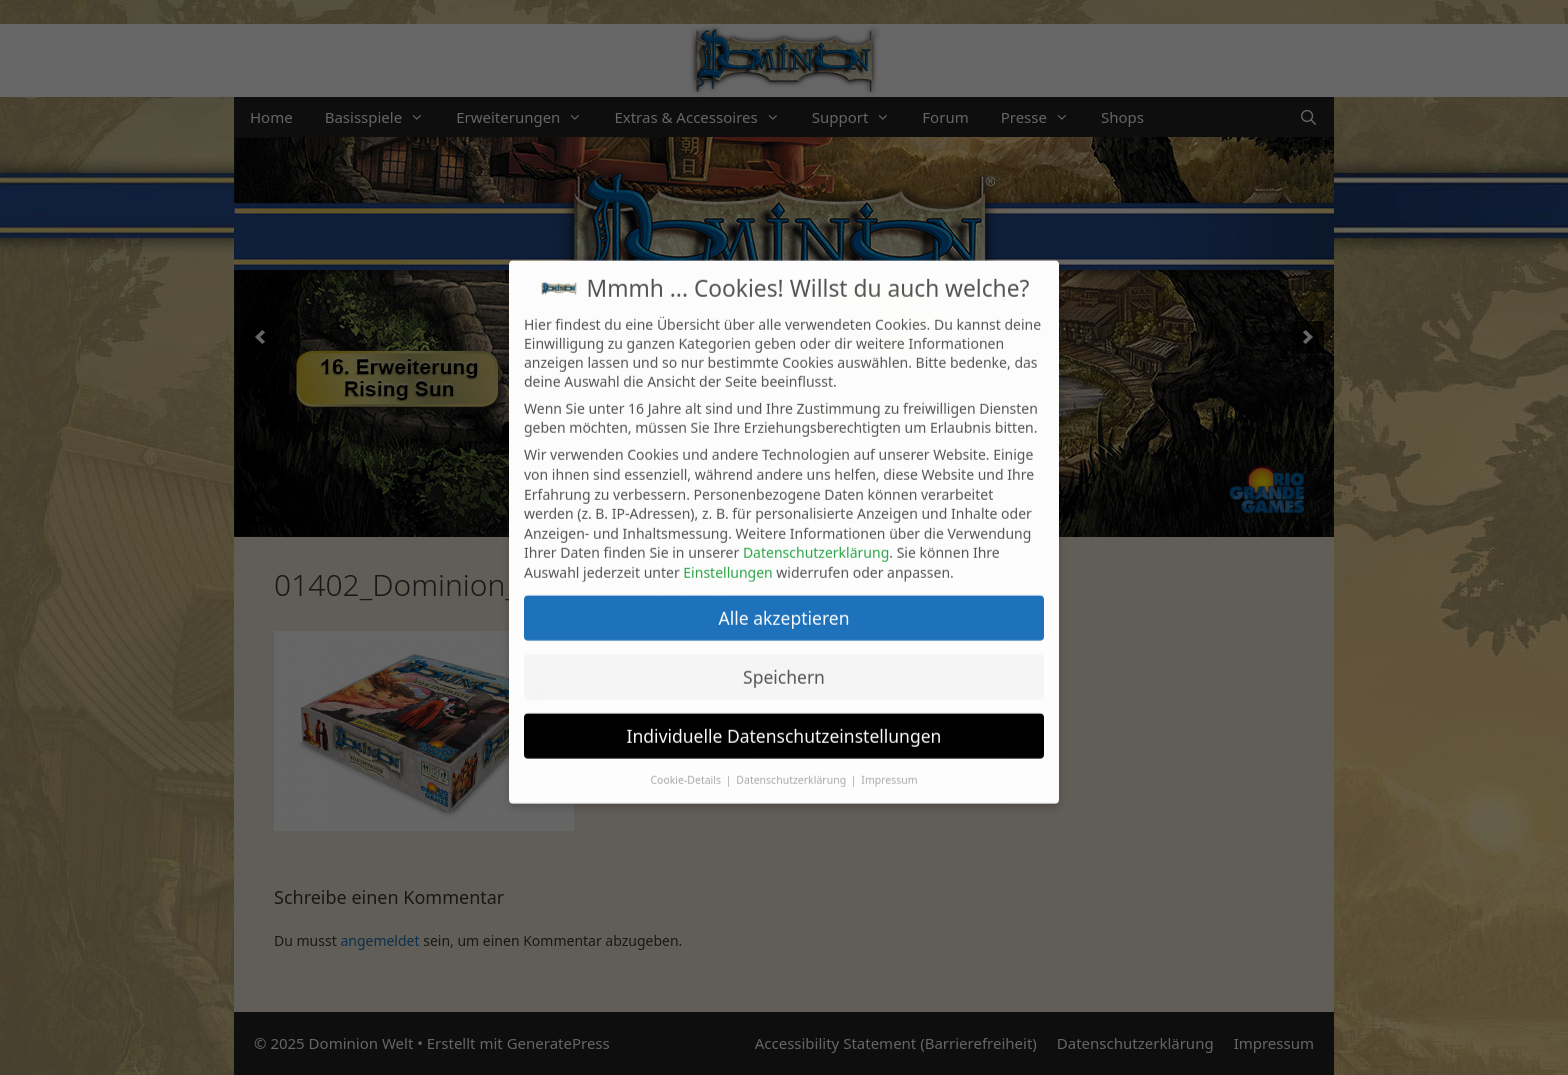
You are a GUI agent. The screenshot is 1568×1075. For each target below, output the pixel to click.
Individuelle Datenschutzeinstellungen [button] (784, 719)
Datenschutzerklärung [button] (792, 763)
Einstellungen (727, 555)
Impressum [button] (889, 763)
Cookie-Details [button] (686, 763)
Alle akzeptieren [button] (784, 601)
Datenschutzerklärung (816, 536)
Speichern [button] (784, 660)
